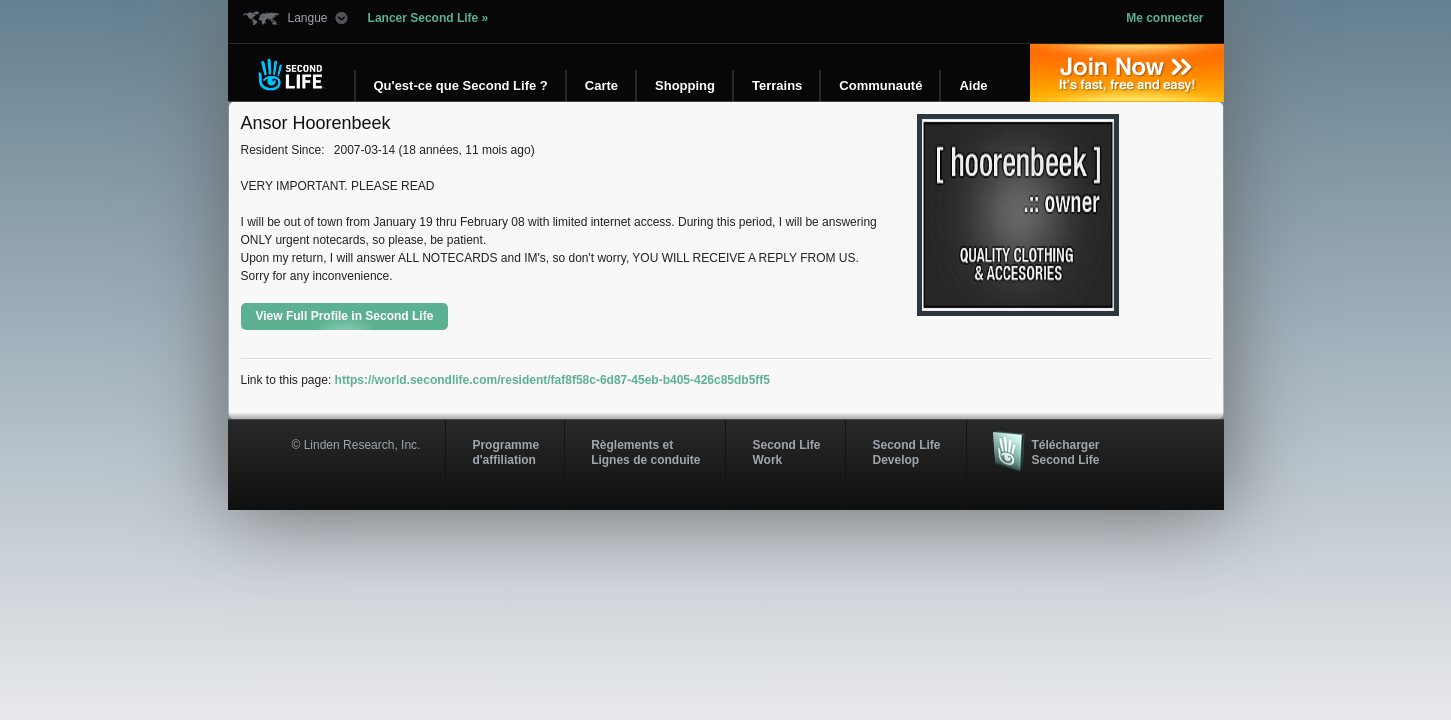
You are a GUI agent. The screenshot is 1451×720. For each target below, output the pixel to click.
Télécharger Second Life (1066, 452)
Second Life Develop (906, 452)
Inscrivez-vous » (1127, 73)
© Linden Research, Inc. (356, 445)
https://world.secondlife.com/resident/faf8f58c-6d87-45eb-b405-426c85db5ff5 (552, 380)
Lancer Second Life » (428, 18)
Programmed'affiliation (505, 452)
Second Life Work (786, 452)
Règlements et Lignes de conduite (645, 452)
